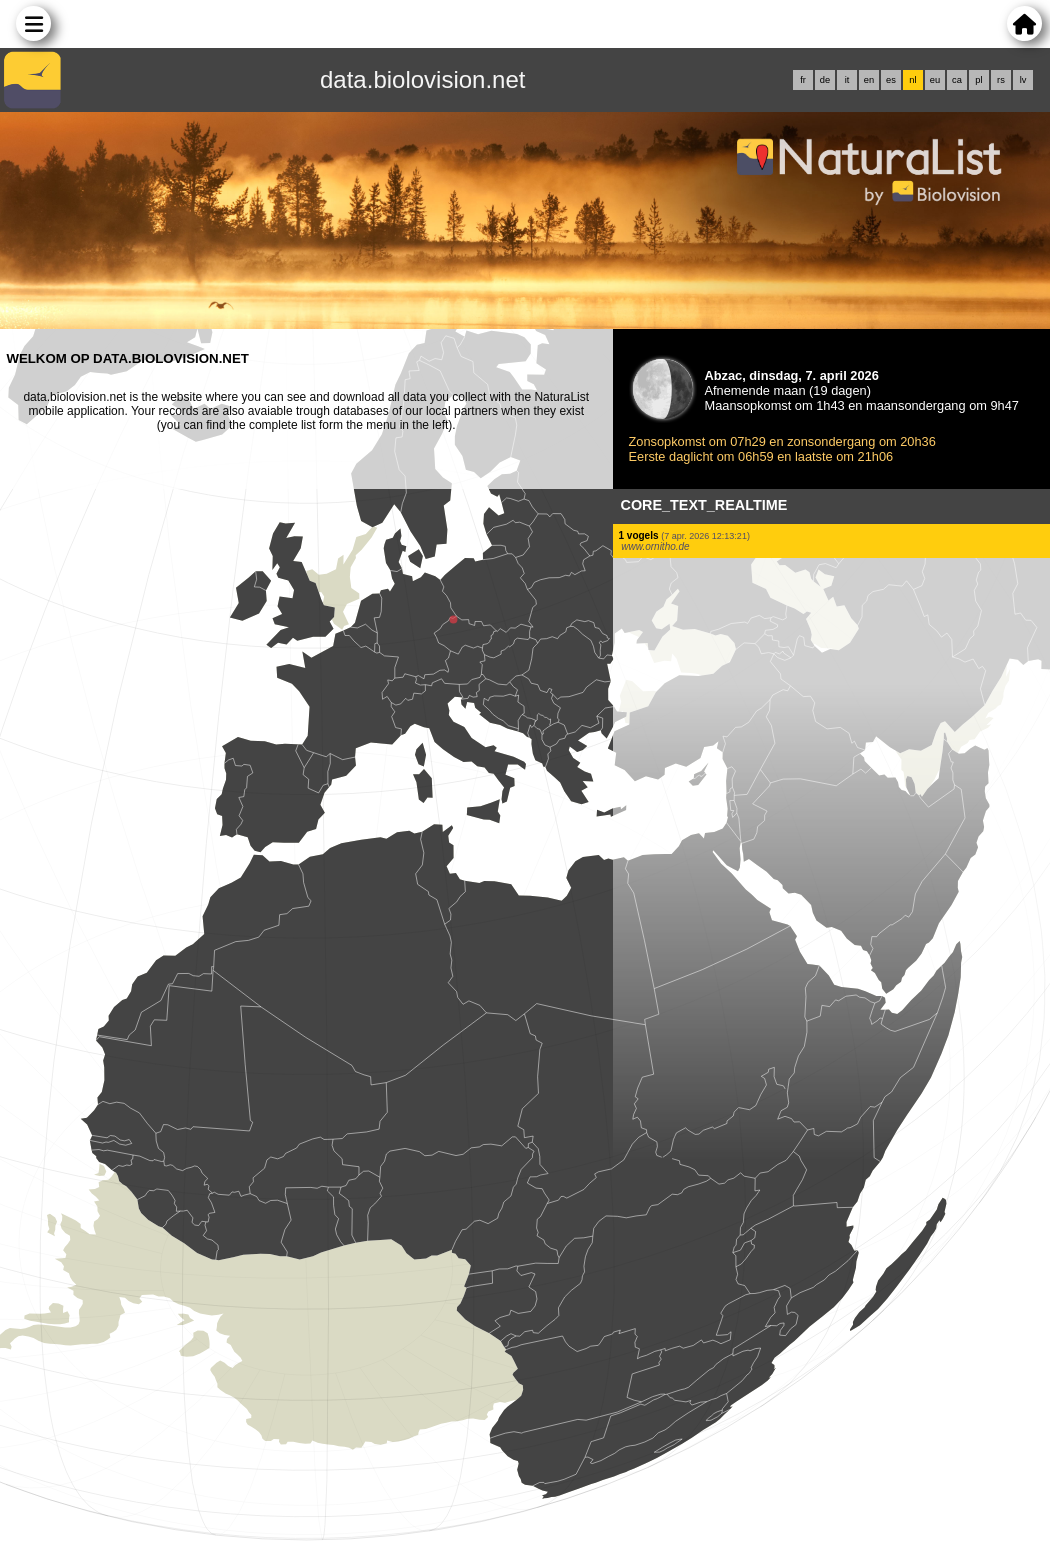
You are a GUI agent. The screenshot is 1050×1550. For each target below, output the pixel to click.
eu (935, 80)
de (825, 80)
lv (1023, 80)
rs (1001, 80)
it (847, 80)
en (869, 80)
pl (978, 80)
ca (957, 80)
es (891, 80)
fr (803, 80)
